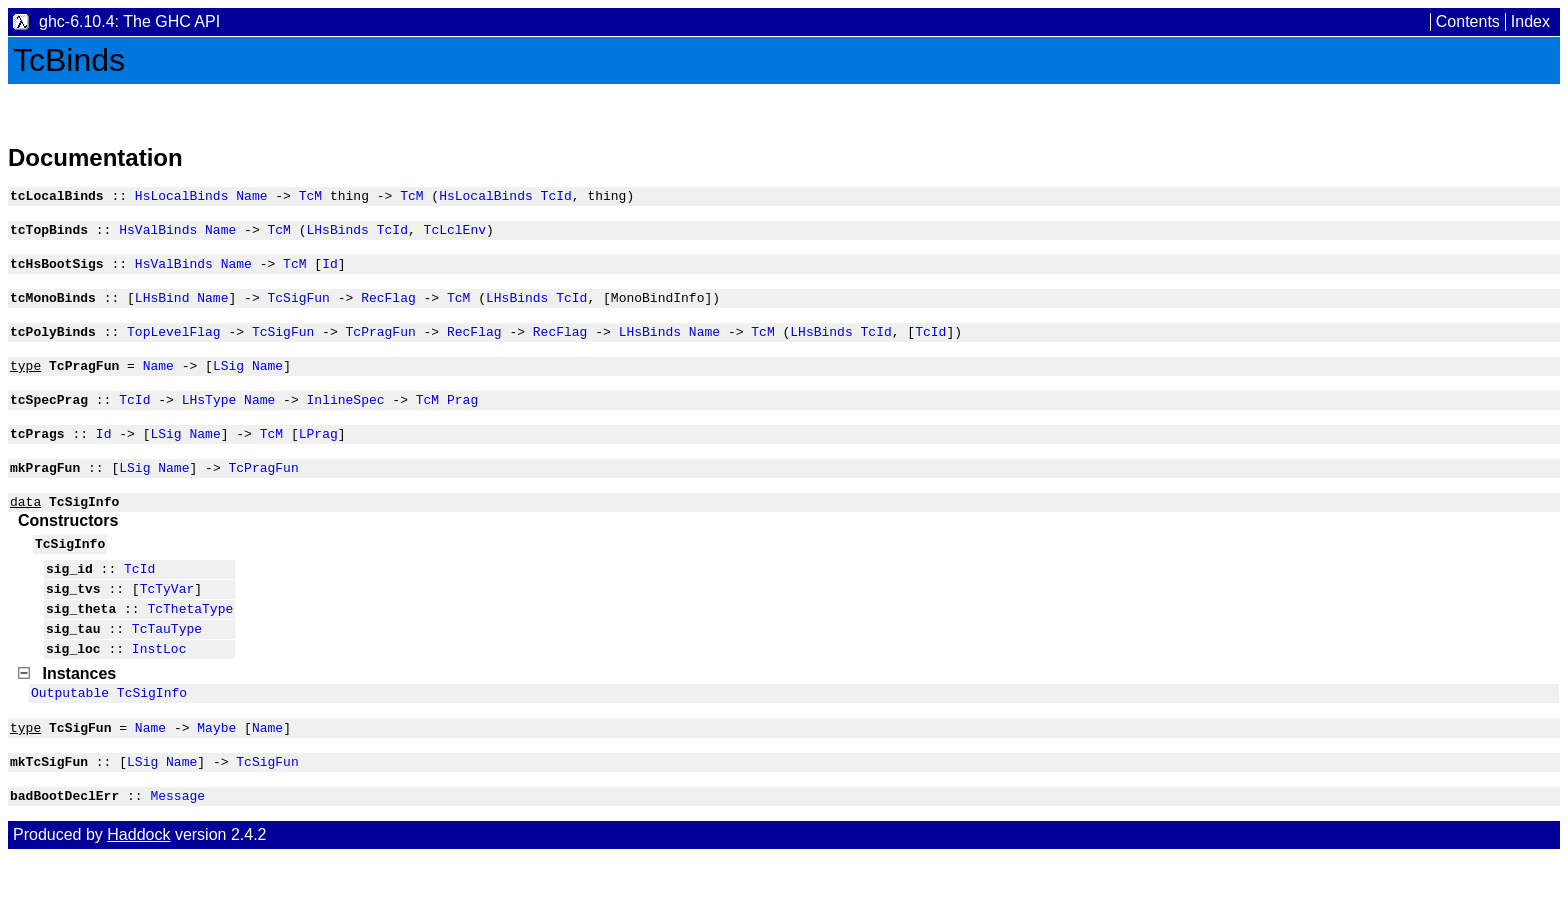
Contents (1468, 21)
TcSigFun (298, 309)
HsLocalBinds (182, 198)
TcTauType (167, 673)
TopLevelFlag (174, 346)
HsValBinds (158, 235)
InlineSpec (345, 420)
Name (251, 198)
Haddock (138, 894)
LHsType (209, 420)
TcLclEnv (455, 235)
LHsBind (162, 309)
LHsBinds (337, 235)
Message (177, 855)
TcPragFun (380, 346)
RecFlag (388, 309)
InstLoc (159, 696)
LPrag (318, 457)
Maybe (216, 781)
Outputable (70, 743)
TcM (310, 198)
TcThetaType (190, 650)
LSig (228, 383)
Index (1530, 21)
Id (330, 272)
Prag (462, 420)
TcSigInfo (152, 743)
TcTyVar (167, 627)
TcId (556, 198)
